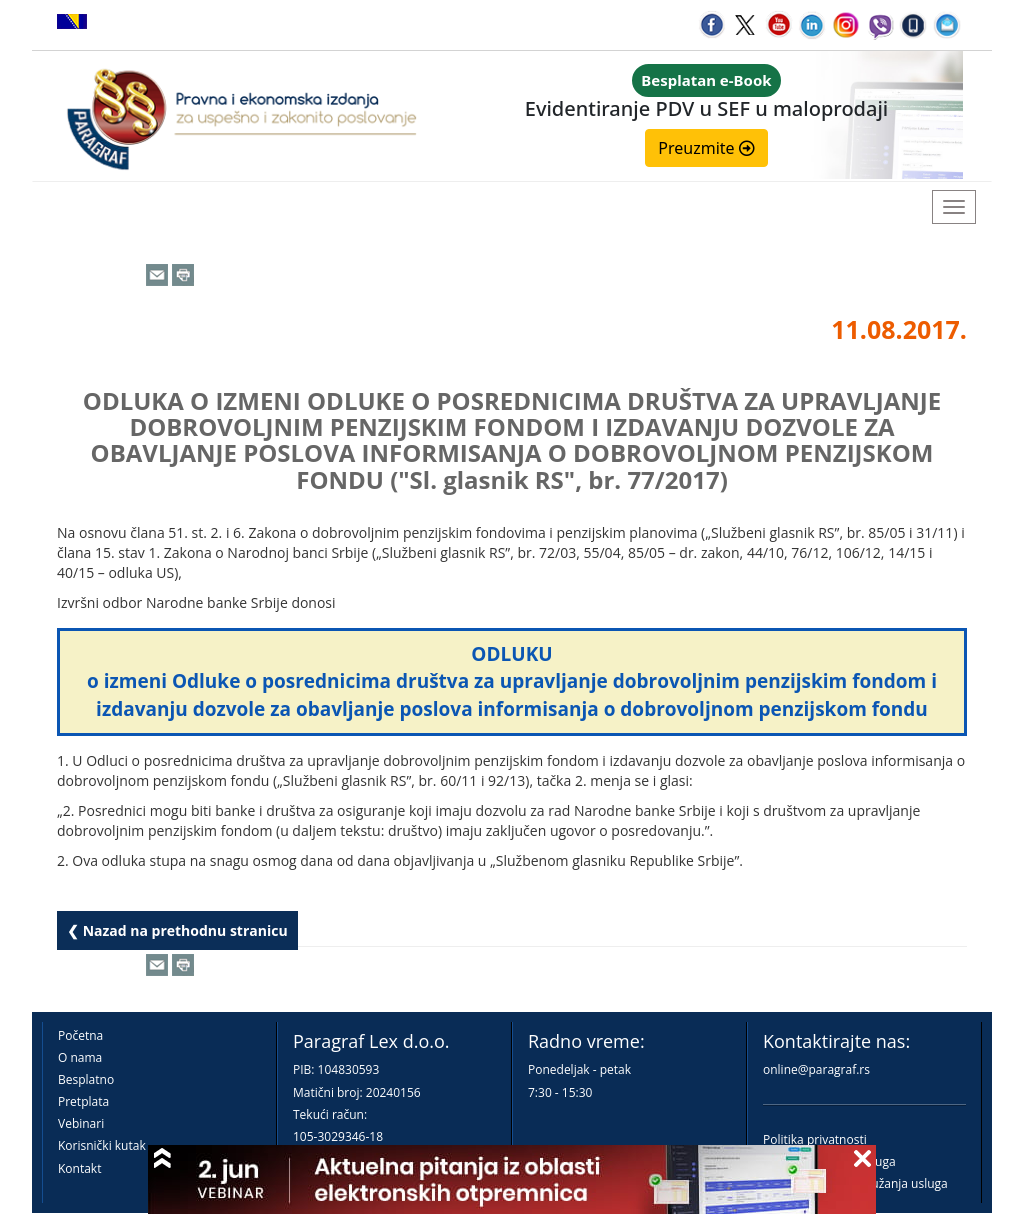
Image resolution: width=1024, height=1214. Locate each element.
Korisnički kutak (102, 1145)
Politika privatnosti (815, 1139)
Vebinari (81, 1123)
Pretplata (83, 1101)
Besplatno (86, 1079)
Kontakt (79, 1168)
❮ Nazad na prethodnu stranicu (177, 930)
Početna (80, 1035)
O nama (80, 1057)
